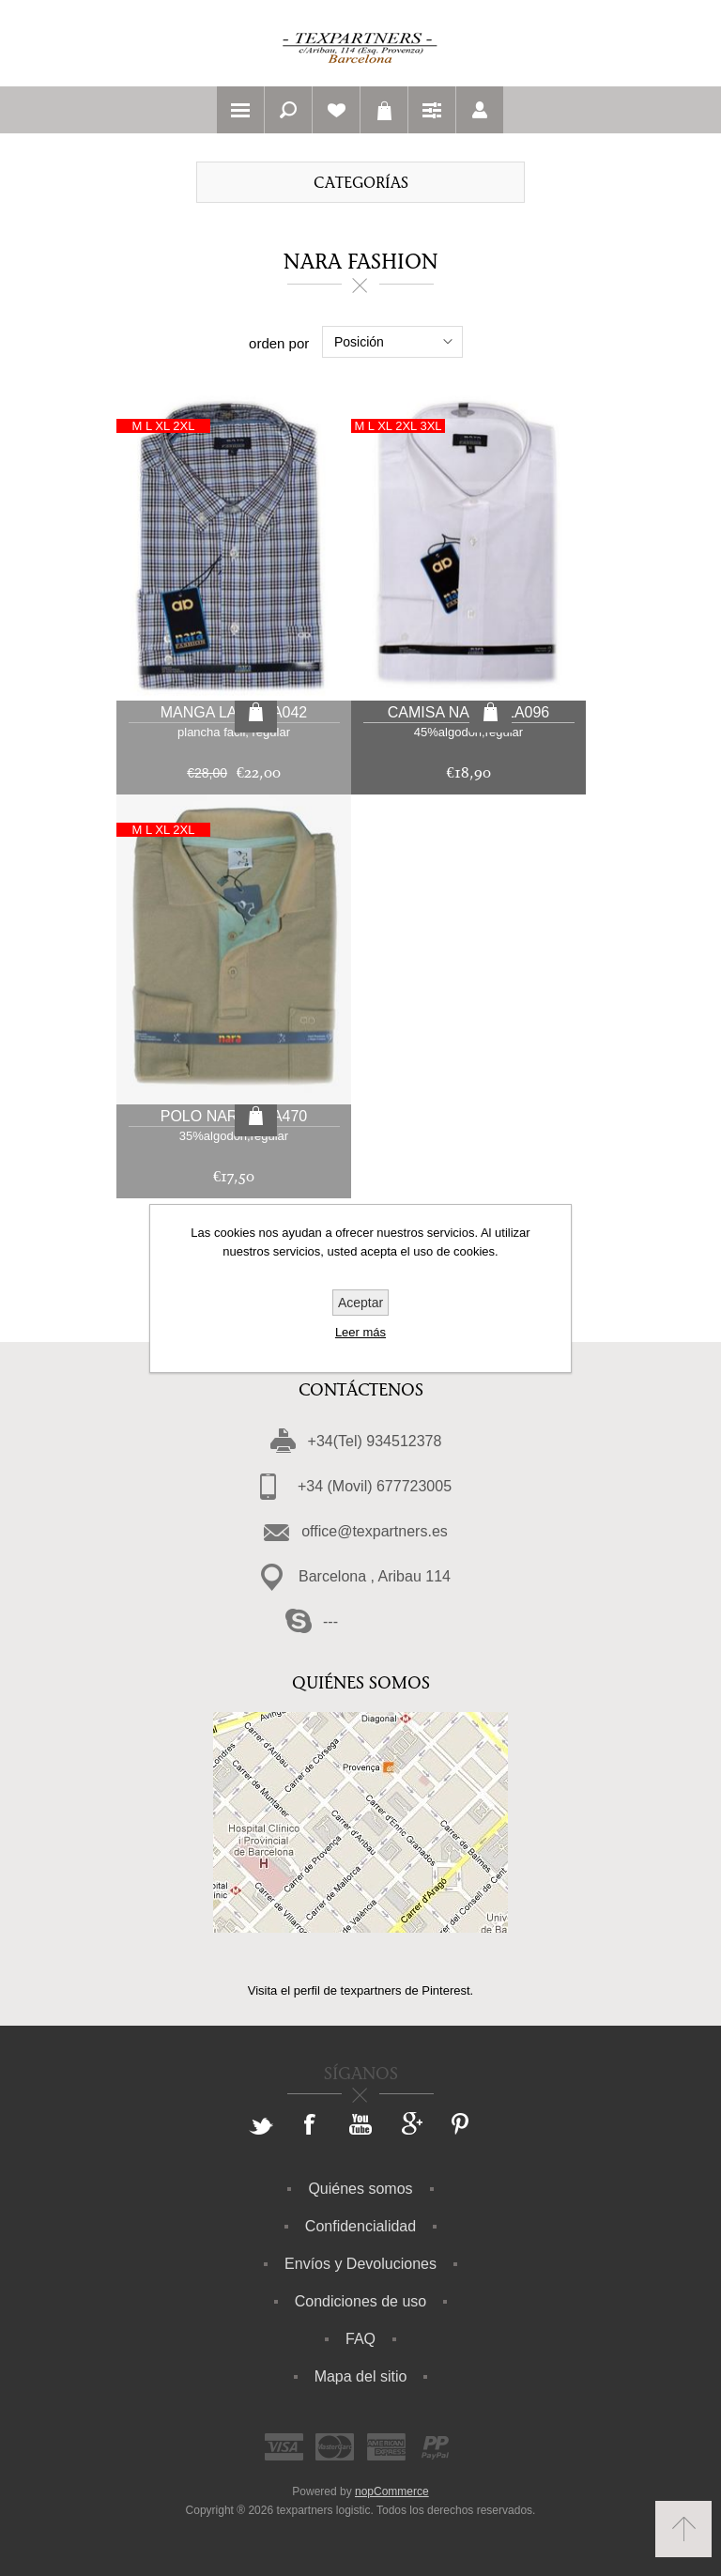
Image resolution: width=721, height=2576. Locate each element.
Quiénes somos (360, 2189)
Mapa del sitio (360, 2376)
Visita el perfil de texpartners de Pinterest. (360, 1990)
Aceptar (360, 1302)
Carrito (383, 109)
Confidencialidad (360, 2226)
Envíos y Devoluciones (360, 2264)
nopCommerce (392, 2491)
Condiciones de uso (361, 2301)
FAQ (360, 2339)
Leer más (360, 1332)
